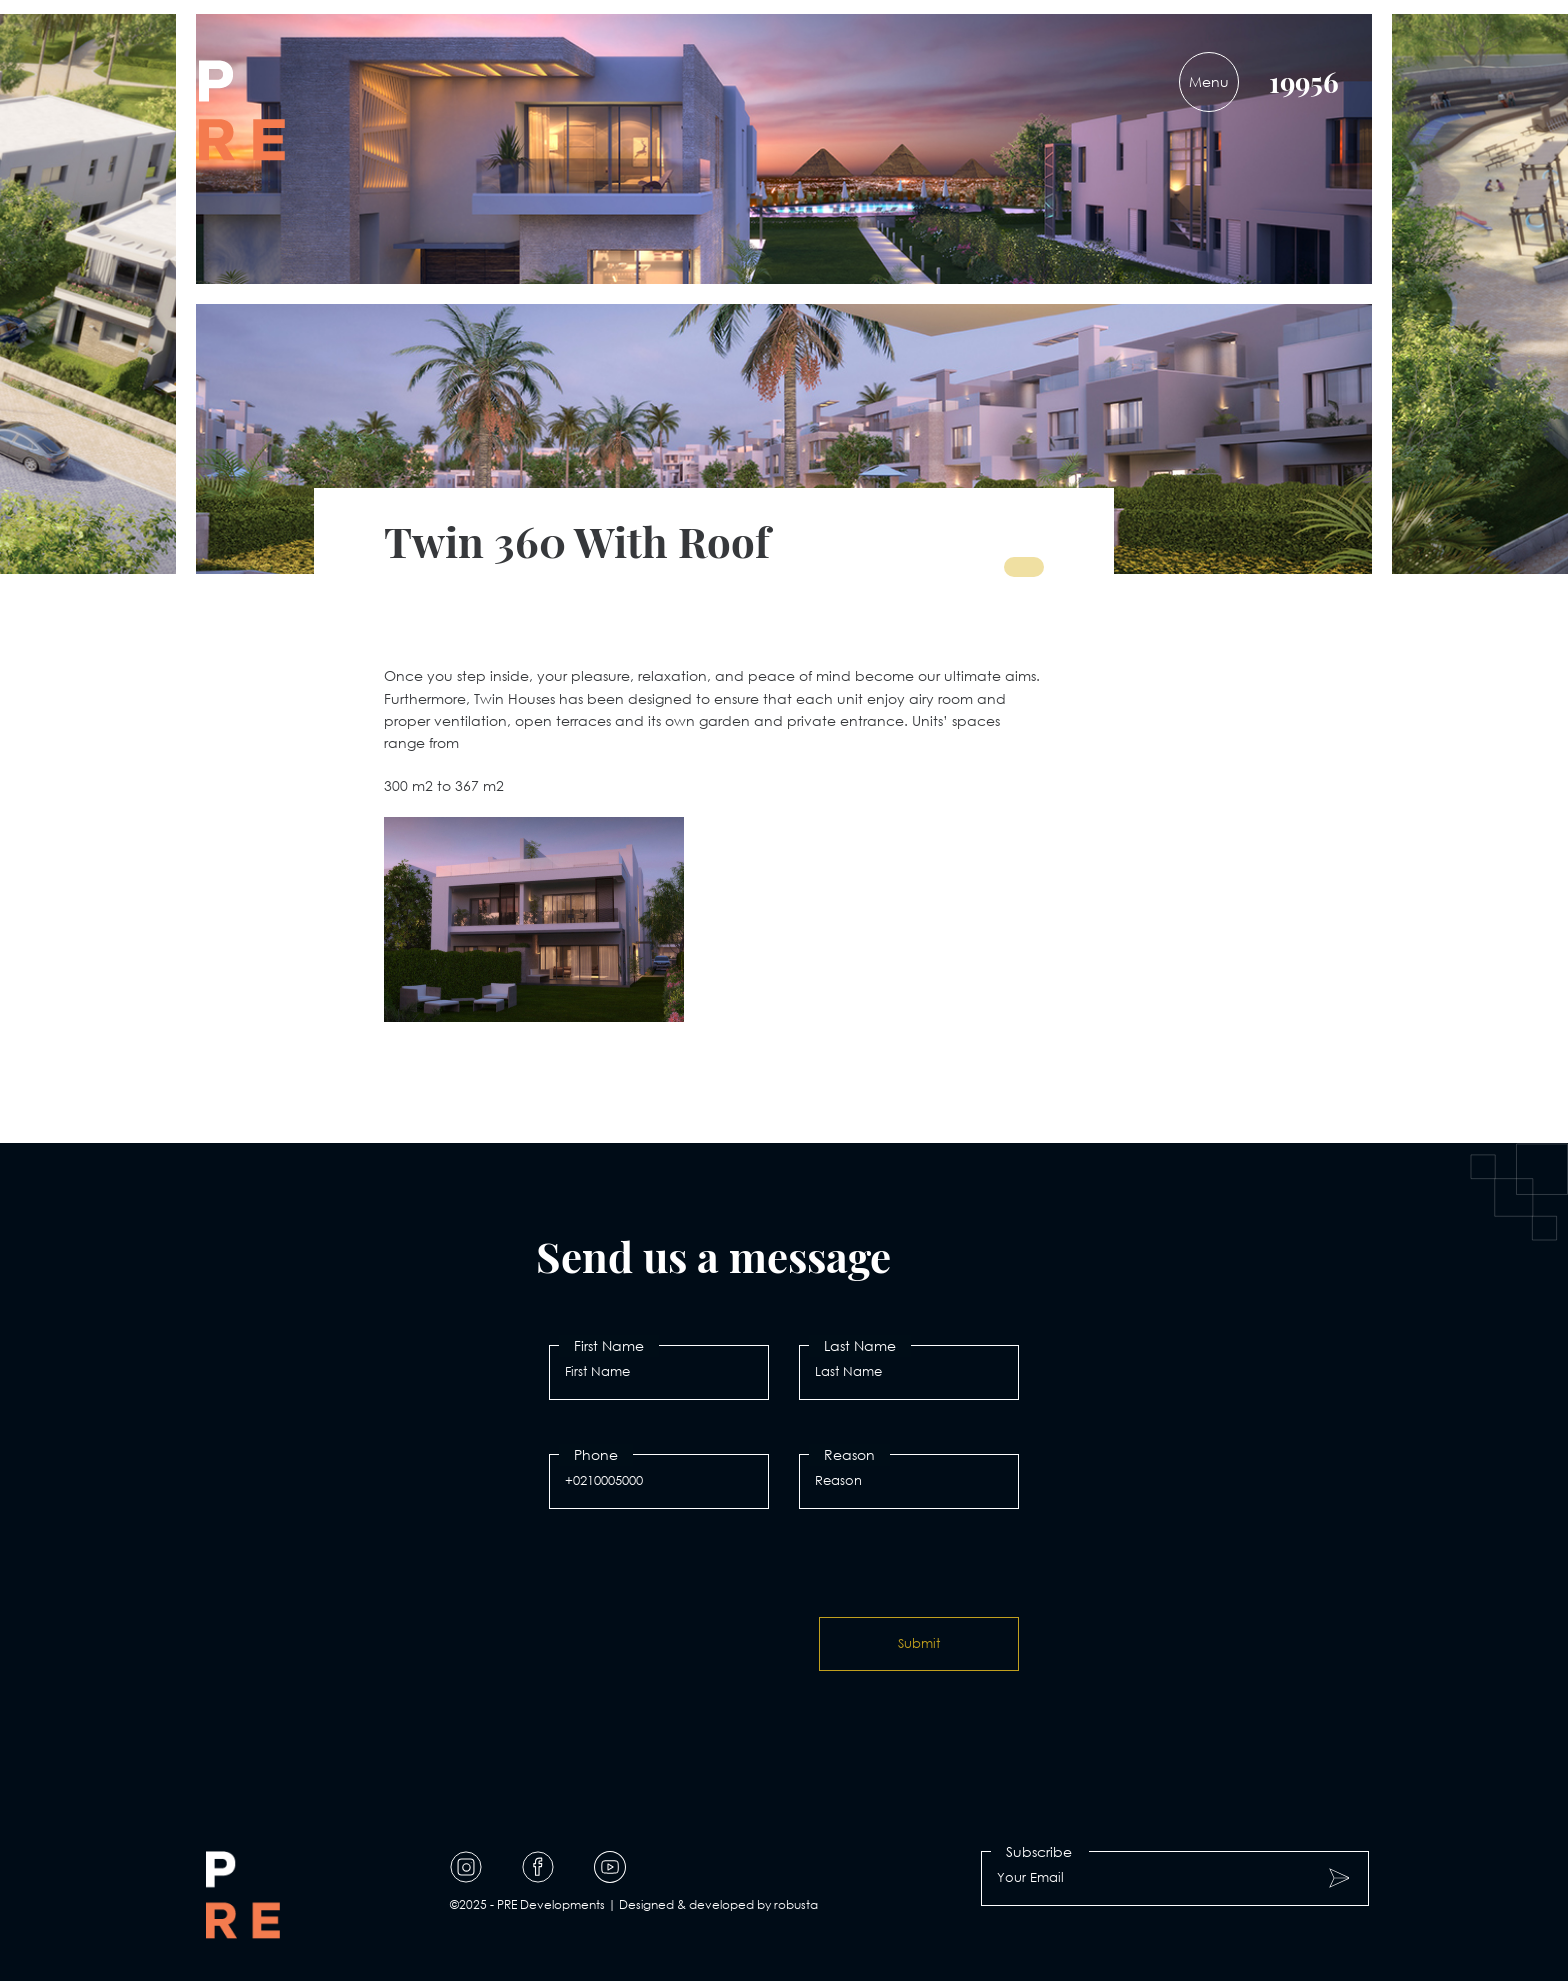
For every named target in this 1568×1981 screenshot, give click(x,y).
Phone (596, 1454)
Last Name (860, 1345)
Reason (849, 1454)
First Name (609, 1345)
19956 (1304, 81)
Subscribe (1039, 1851)
